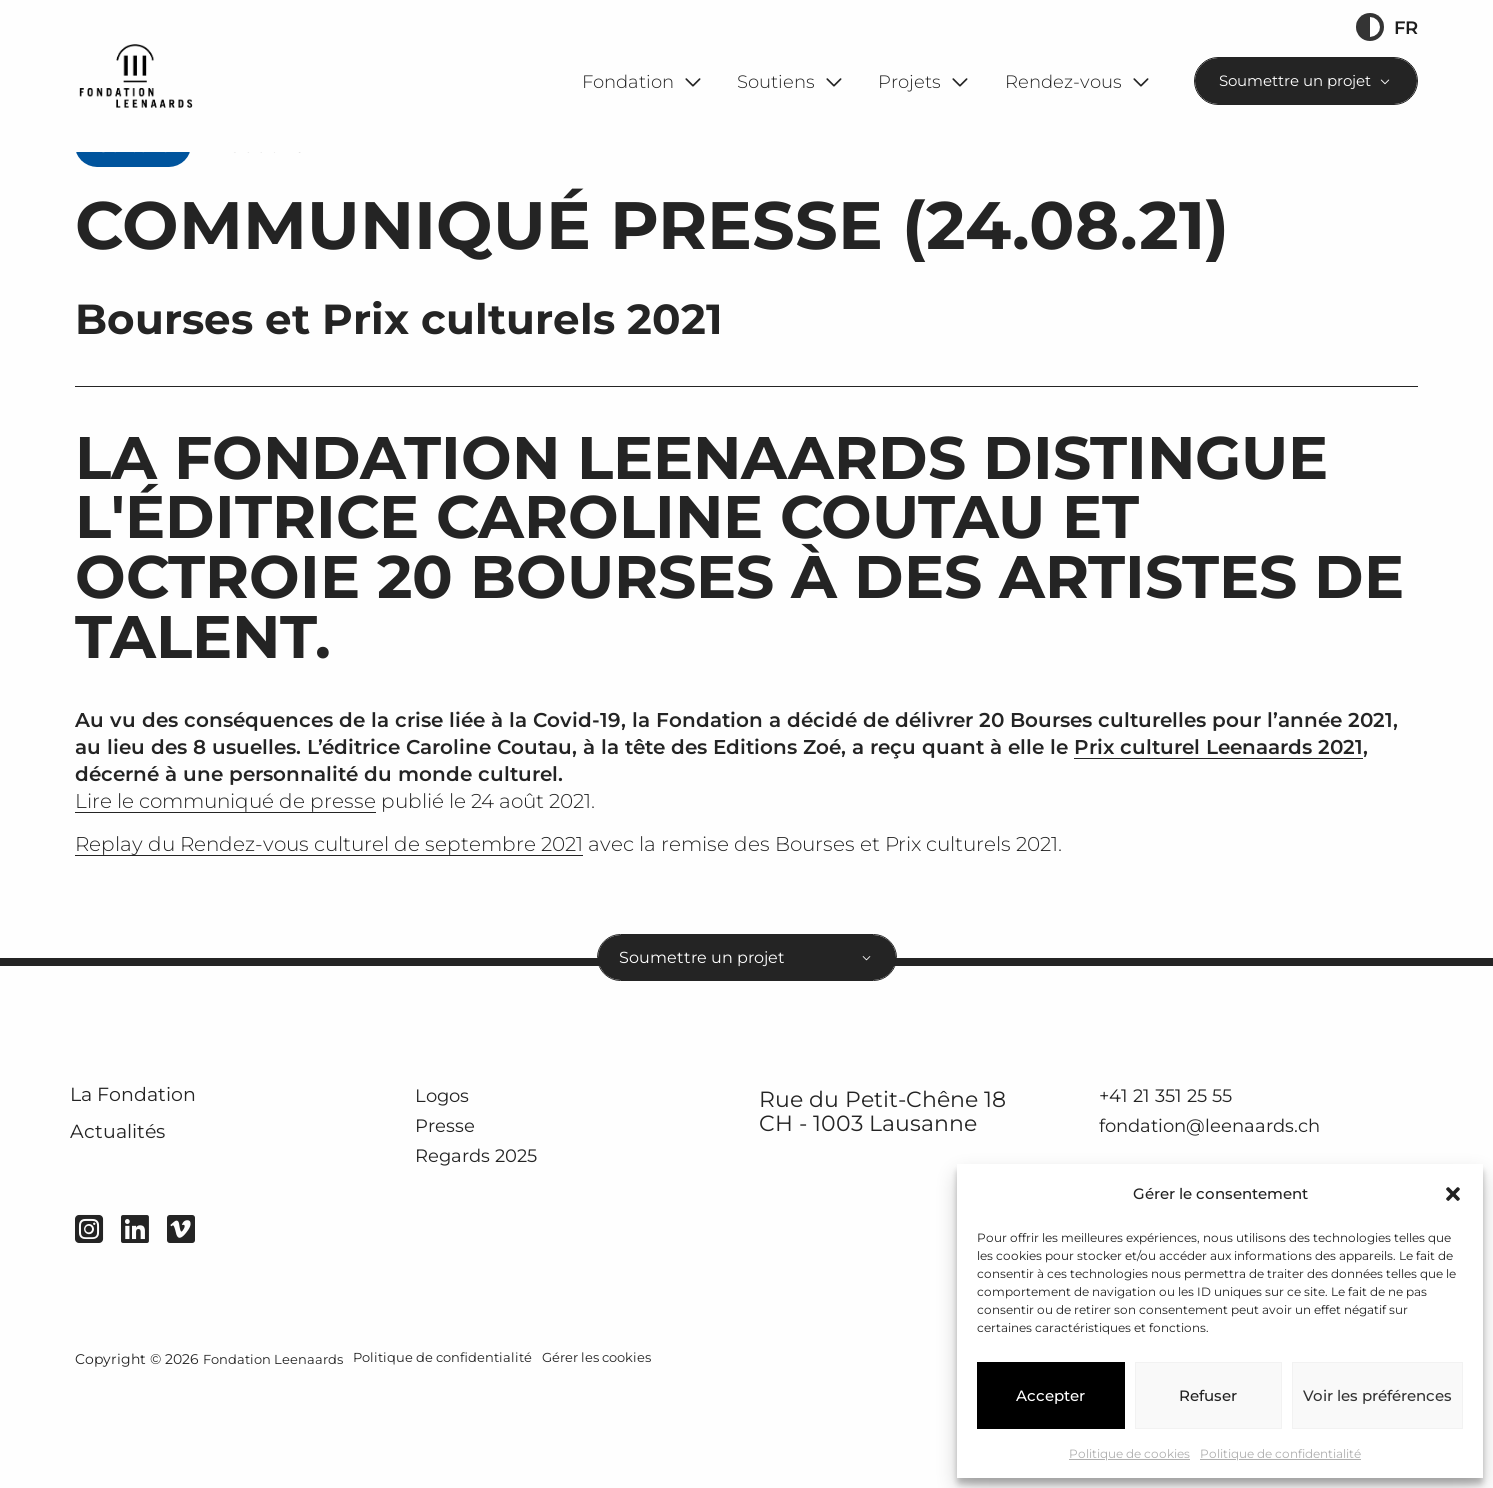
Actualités (135, 1239)
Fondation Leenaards (276, 1460)
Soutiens (776, 81)
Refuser (1208, 1395)
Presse (453, 1221)
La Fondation (153, 1190)
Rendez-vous (1063, 81)
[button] (1453, 1194)
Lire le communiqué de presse (225, 880)
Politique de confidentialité (1280, 1453)
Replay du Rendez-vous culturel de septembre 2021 (329, 923)
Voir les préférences (1377, 1395)
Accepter (1050, 1395)
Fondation (628, 81)
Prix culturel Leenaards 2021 (1218, 826)
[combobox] (1306, 81)
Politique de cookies (1129, 1453)
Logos (450, 1188)
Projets (909, 81)
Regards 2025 (492, 1251)
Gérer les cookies (618, 1460)
